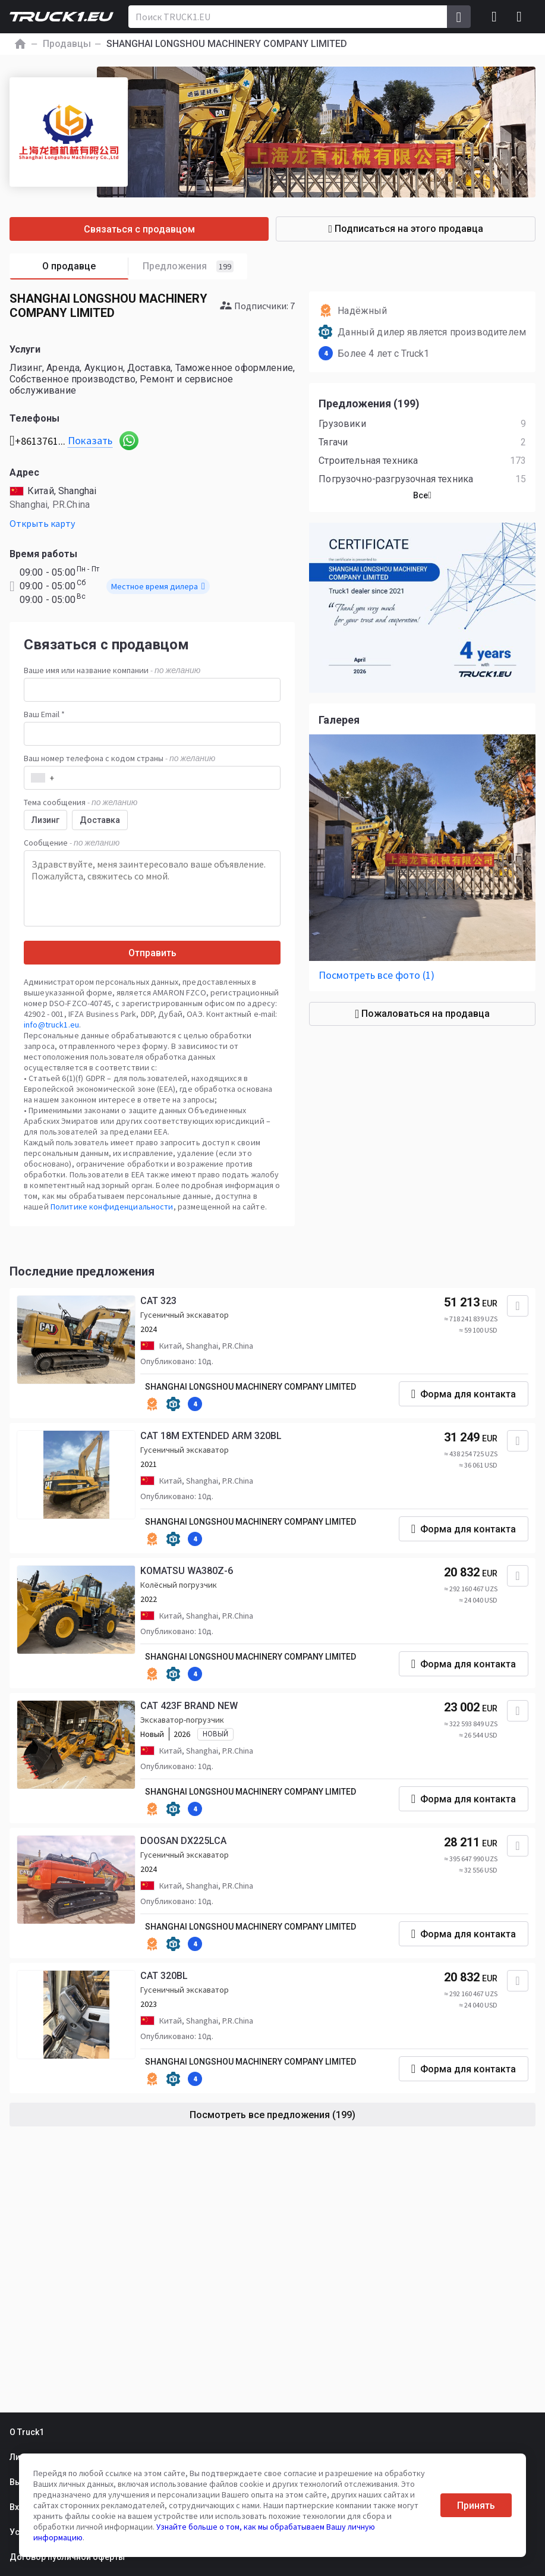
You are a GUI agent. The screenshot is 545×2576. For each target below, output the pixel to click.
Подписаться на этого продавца (405, 228)
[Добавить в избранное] (517, 1306)
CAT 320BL (164, 1975)
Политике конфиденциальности (112, 1206)
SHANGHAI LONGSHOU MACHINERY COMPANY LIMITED (250, 1386)
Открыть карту (42, 523)
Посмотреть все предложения (272, 2115)
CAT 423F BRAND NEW (189, 1705)
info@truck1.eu (51, 1024)
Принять (476, 2505)
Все (422, 495)
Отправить (152, 953)
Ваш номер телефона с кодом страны (119, 758)
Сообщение (71, 842)
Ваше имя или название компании (112, 670)
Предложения (188, 266)
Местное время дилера (158, 586)
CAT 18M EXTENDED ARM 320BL (211, 1435)
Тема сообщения (80, 802)
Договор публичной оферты (67, 2557)
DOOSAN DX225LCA (183, 1840)
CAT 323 (158, 1300)
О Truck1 (27, 2432)
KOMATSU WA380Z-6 (186, 1570)
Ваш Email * (44, 714)
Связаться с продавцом (139, 229)
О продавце (85, 266)
